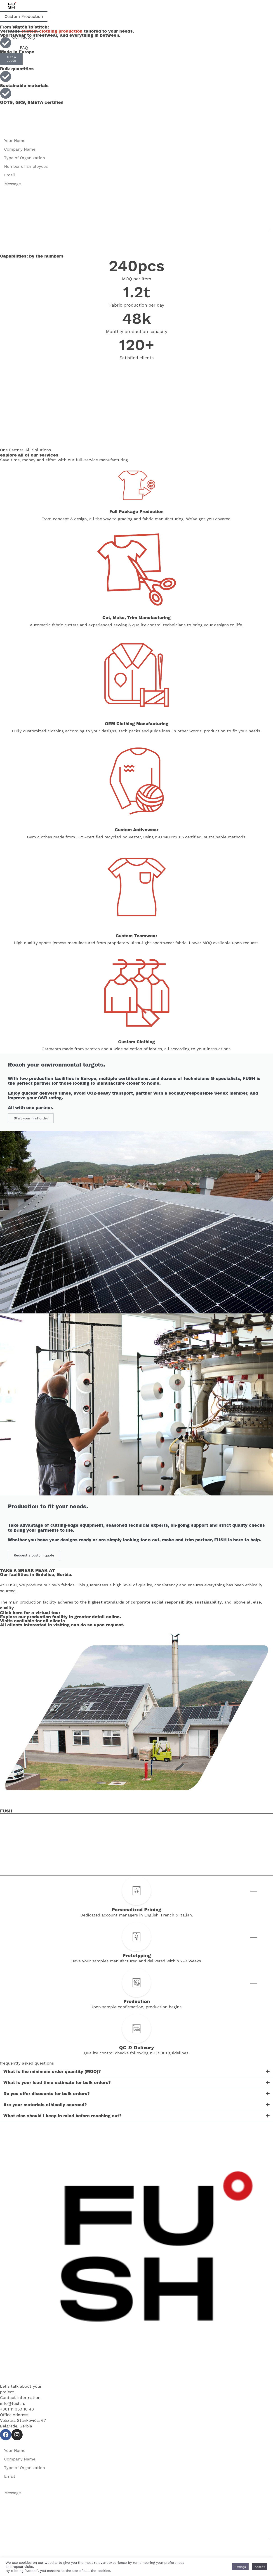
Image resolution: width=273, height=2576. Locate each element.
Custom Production (24, 16)
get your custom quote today (37, 440)
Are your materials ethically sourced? (45, 2110)
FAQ (24, 47)
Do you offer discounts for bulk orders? (46, 2099)
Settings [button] (240, 2567)
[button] (136, 2077)
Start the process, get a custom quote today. (50, 1869)
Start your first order (31, 1124)
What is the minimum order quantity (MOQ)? (52, 2077)
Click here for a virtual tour (30, 1618)
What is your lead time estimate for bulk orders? (57, 2088)
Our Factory (23, 37)
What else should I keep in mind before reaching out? (62, 2121)
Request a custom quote (34, 1561)
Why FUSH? (23, 26)
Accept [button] (260, 2567)
